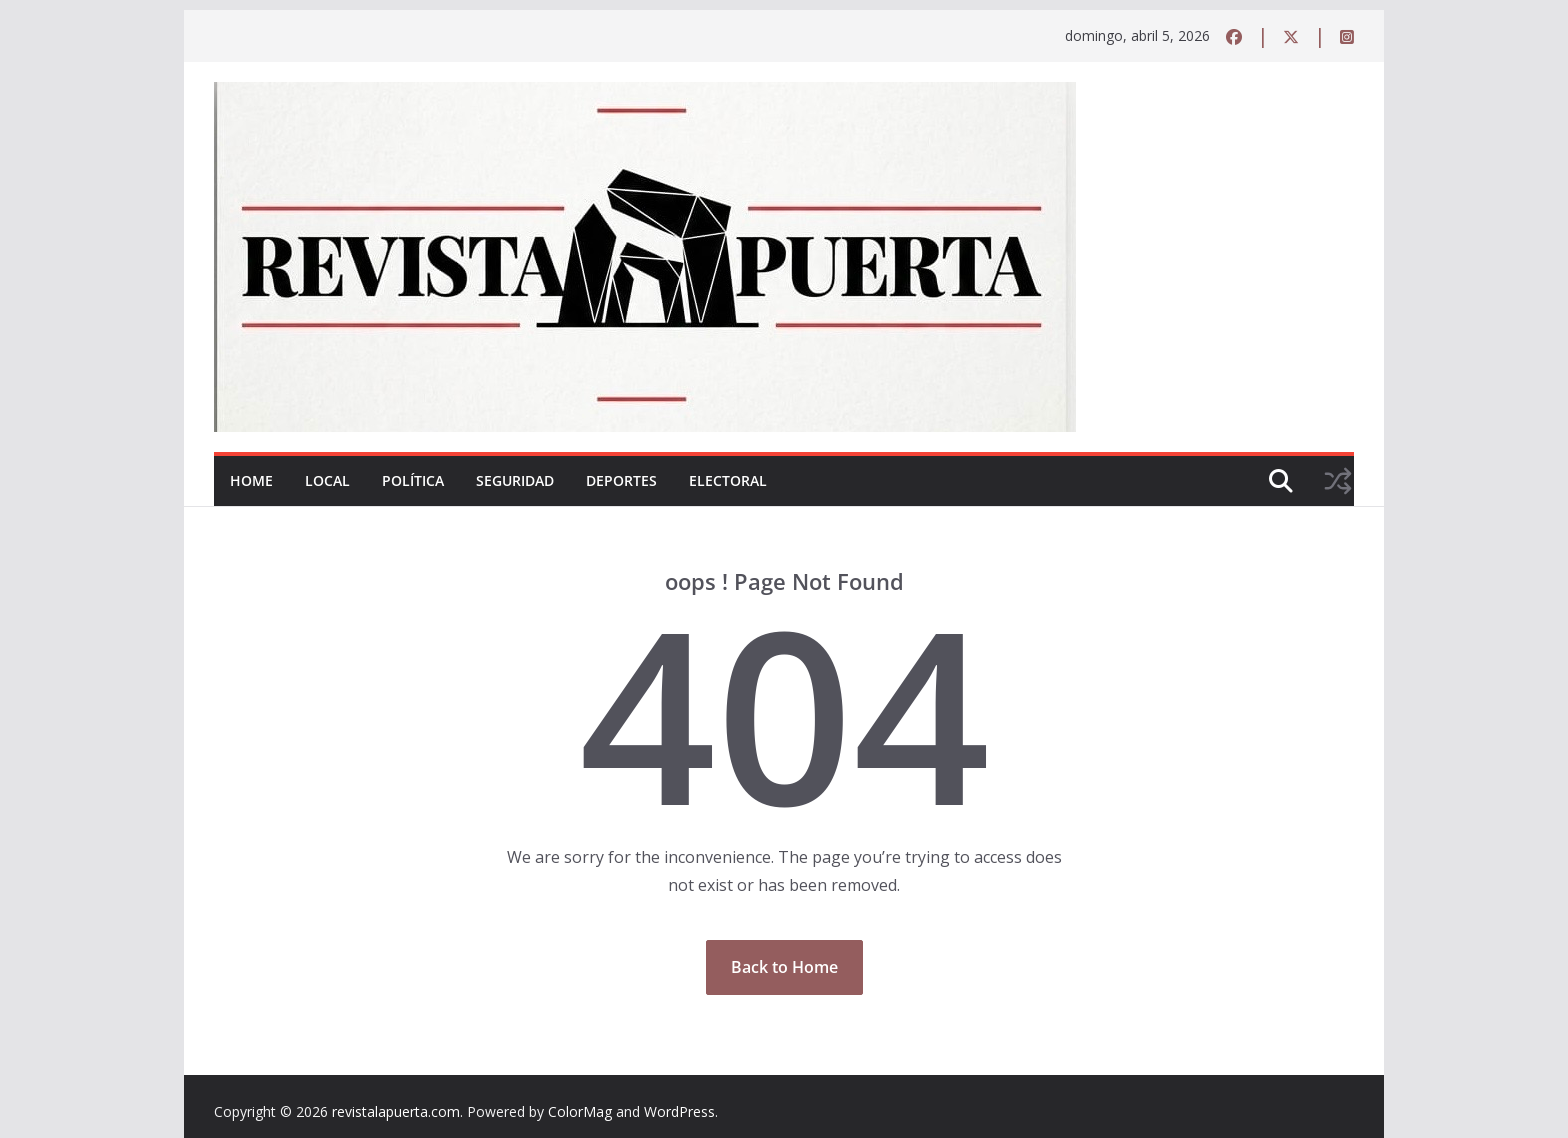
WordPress (679, 1111)
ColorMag (580, 1111)
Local (327, 480)
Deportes (621, 480)
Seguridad (515, 480)
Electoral (728, 480)
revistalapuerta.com (396, 1111)
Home (251, 480)
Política (413, 480)
